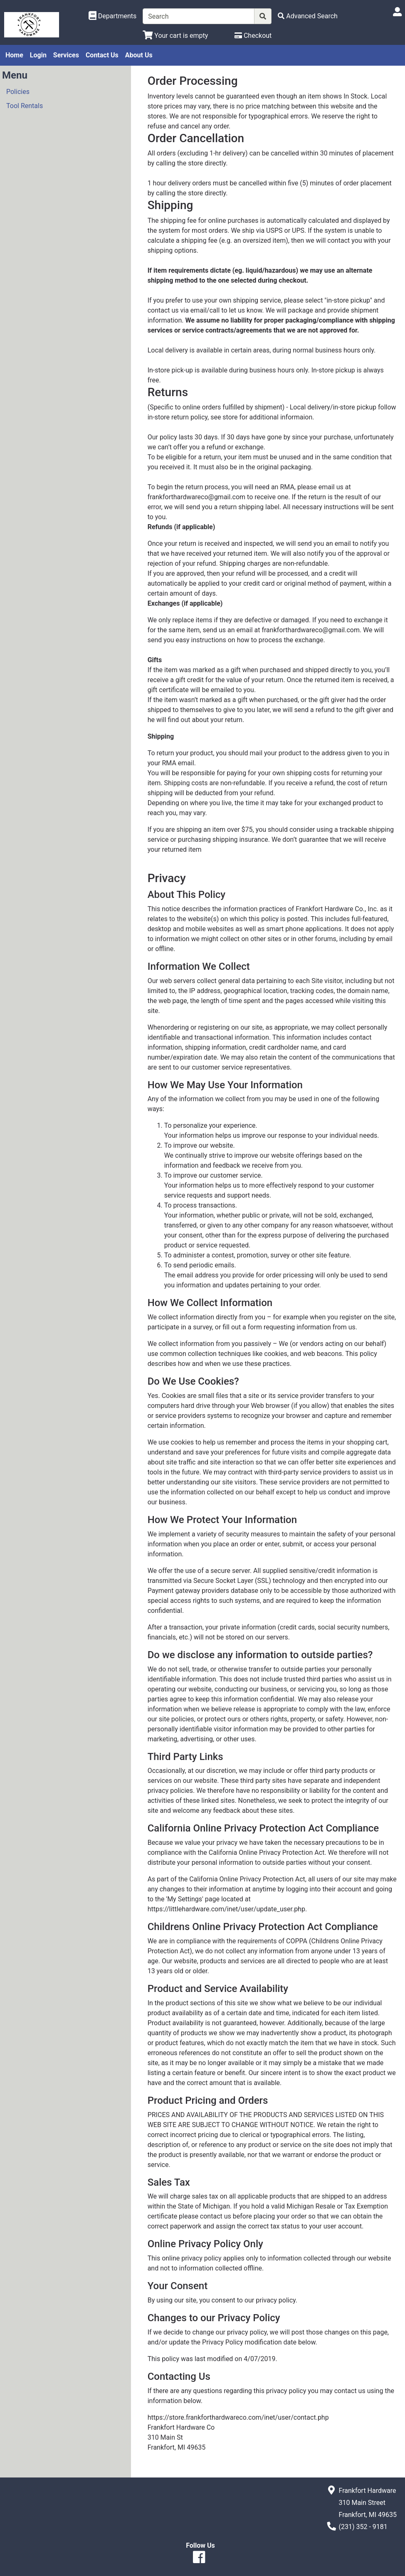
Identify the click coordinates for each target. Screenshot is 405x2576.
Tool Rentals (24, 106)
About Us (139, 55)
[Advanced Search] (308, 16)
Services (66, 55)
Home (14, 55)
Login (38, 55)
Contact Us (102, 55)
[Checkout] (253, 35)
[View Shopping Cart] (175, 35)
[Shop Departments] (113, 16)
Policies (18, 92)
